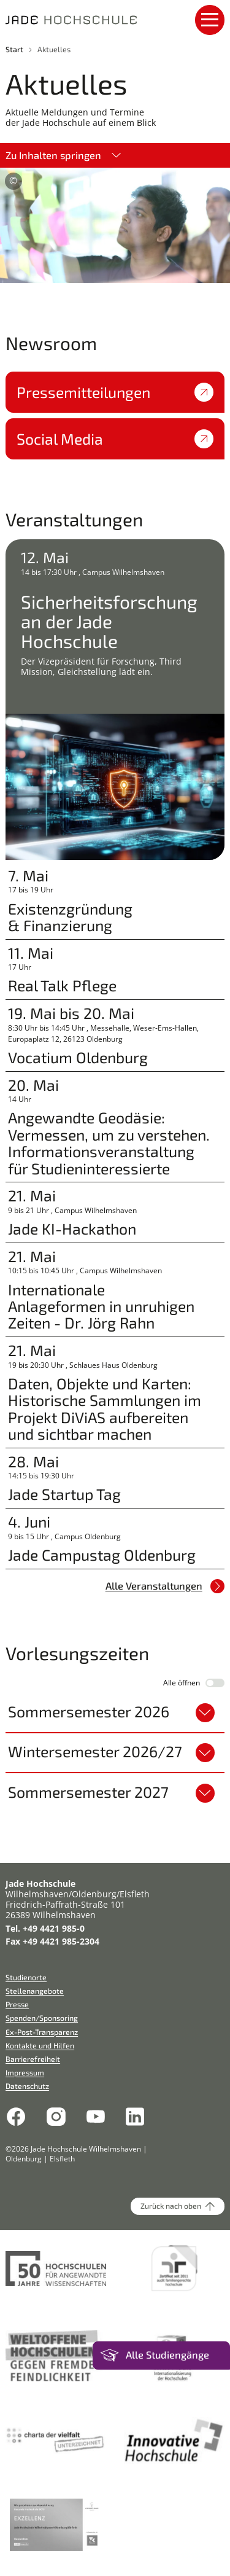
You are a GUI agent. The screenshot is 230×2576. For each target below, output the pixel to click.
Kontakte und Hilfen (40, 2045)
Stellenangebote (35, 1990)
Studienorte (26, 1977)
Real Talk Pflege (62, 985)
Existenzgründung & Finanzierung (70, 917)
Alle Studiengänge (167, 2354)
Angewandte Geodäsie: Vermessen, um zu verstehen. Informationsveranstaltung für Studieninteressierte (109, 1143)
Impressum (25, 2072)
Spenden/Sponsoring (42, 2017)
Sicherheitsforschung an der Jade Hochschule (109, 621)
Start (14, 49)
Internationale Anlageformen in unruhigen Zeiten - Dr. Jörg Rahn (101, 1306)
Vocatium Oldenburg (78, 1057)
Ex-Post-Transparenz (42, 2032)
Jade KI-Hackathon (72, 1228)
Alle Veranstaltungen (164, 1586)
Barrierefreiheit (33, 2059)
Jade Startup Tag (64, 1494)
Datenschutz (27, 2086)
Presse (17, 2004)
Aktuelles (54, 49)
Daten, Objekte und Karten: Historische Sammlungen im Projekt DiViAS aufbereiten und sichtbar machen (104, 1409)
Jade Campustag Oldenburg (102, 1555)
